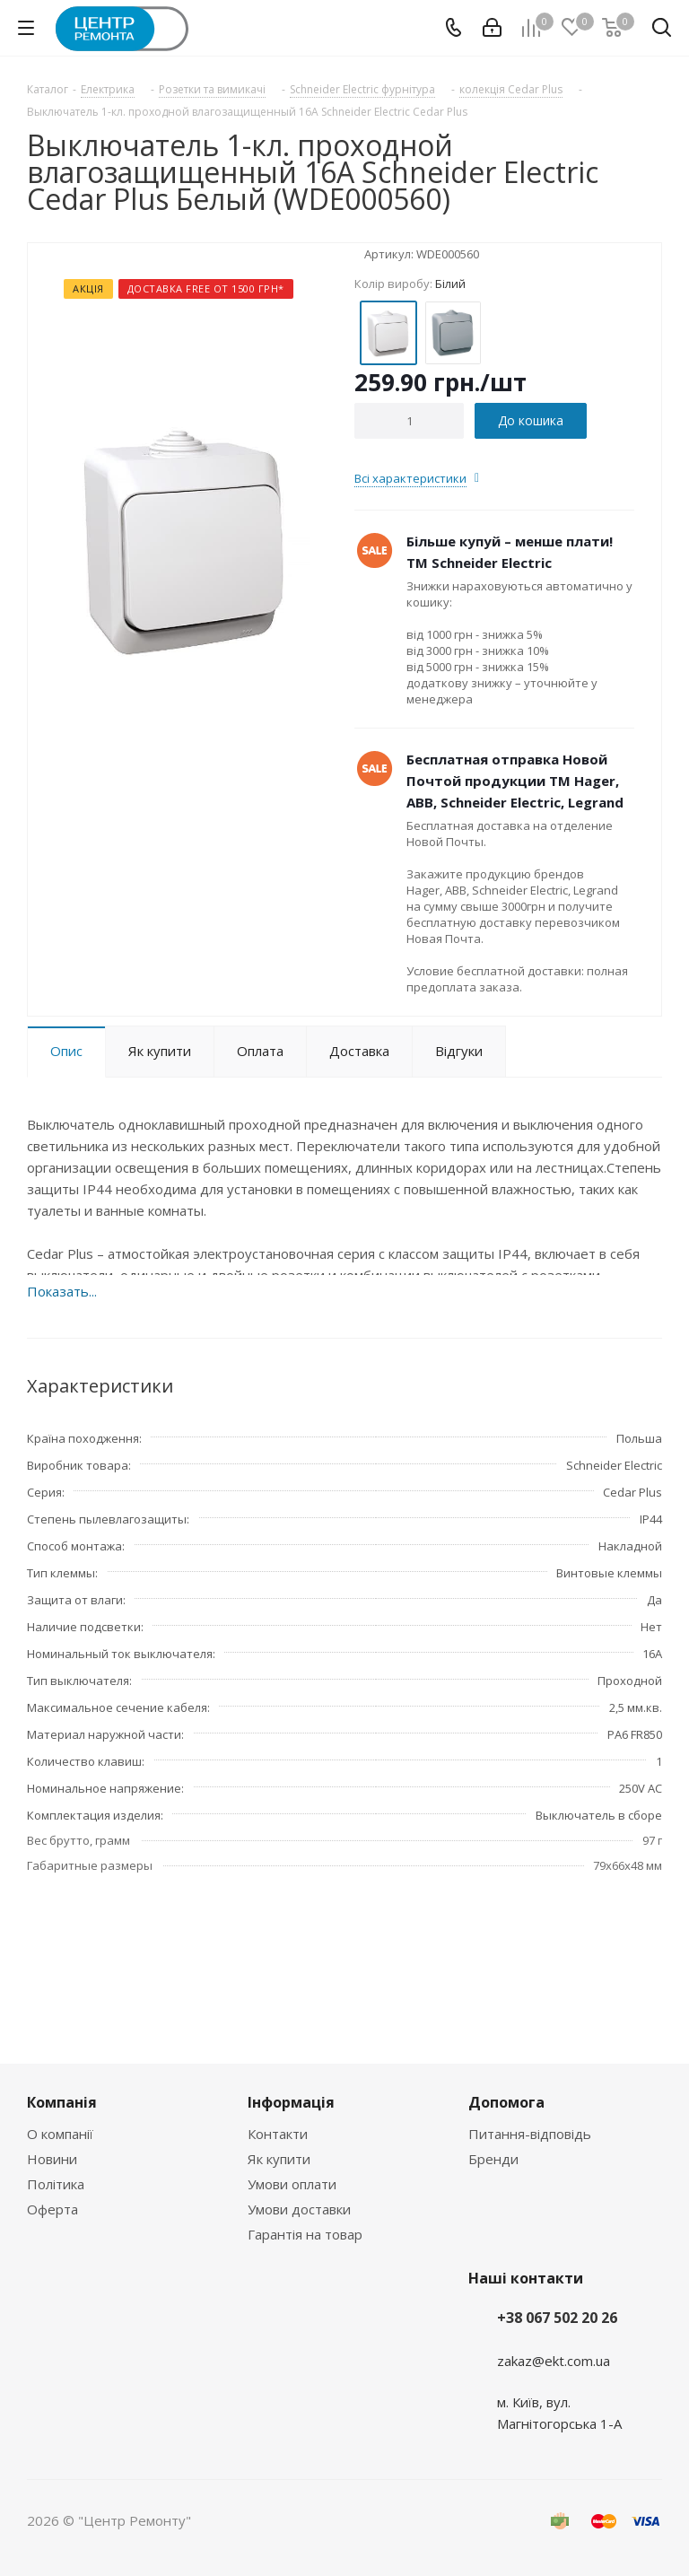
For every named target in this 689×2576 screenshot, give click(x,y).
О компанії (60, 2134)
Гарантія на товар (305, 2234)
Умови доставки (299, 2209)
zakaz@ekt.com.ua (553, 2361)
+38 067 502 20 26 (557, 2317)
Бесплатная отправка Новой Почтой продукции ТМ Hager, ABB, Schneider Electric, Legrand (515, 780)
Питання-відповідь (529, 2134)
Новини (52, 2159)
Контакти (278, 2134)
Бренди (493, 2159)
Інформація (291, 2102)
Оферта (52, 2209)
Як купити (279, 2159)
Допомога (506, 2102)
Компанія (62, 2102)
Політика (55, 2184)
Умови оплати (292, 2184)
